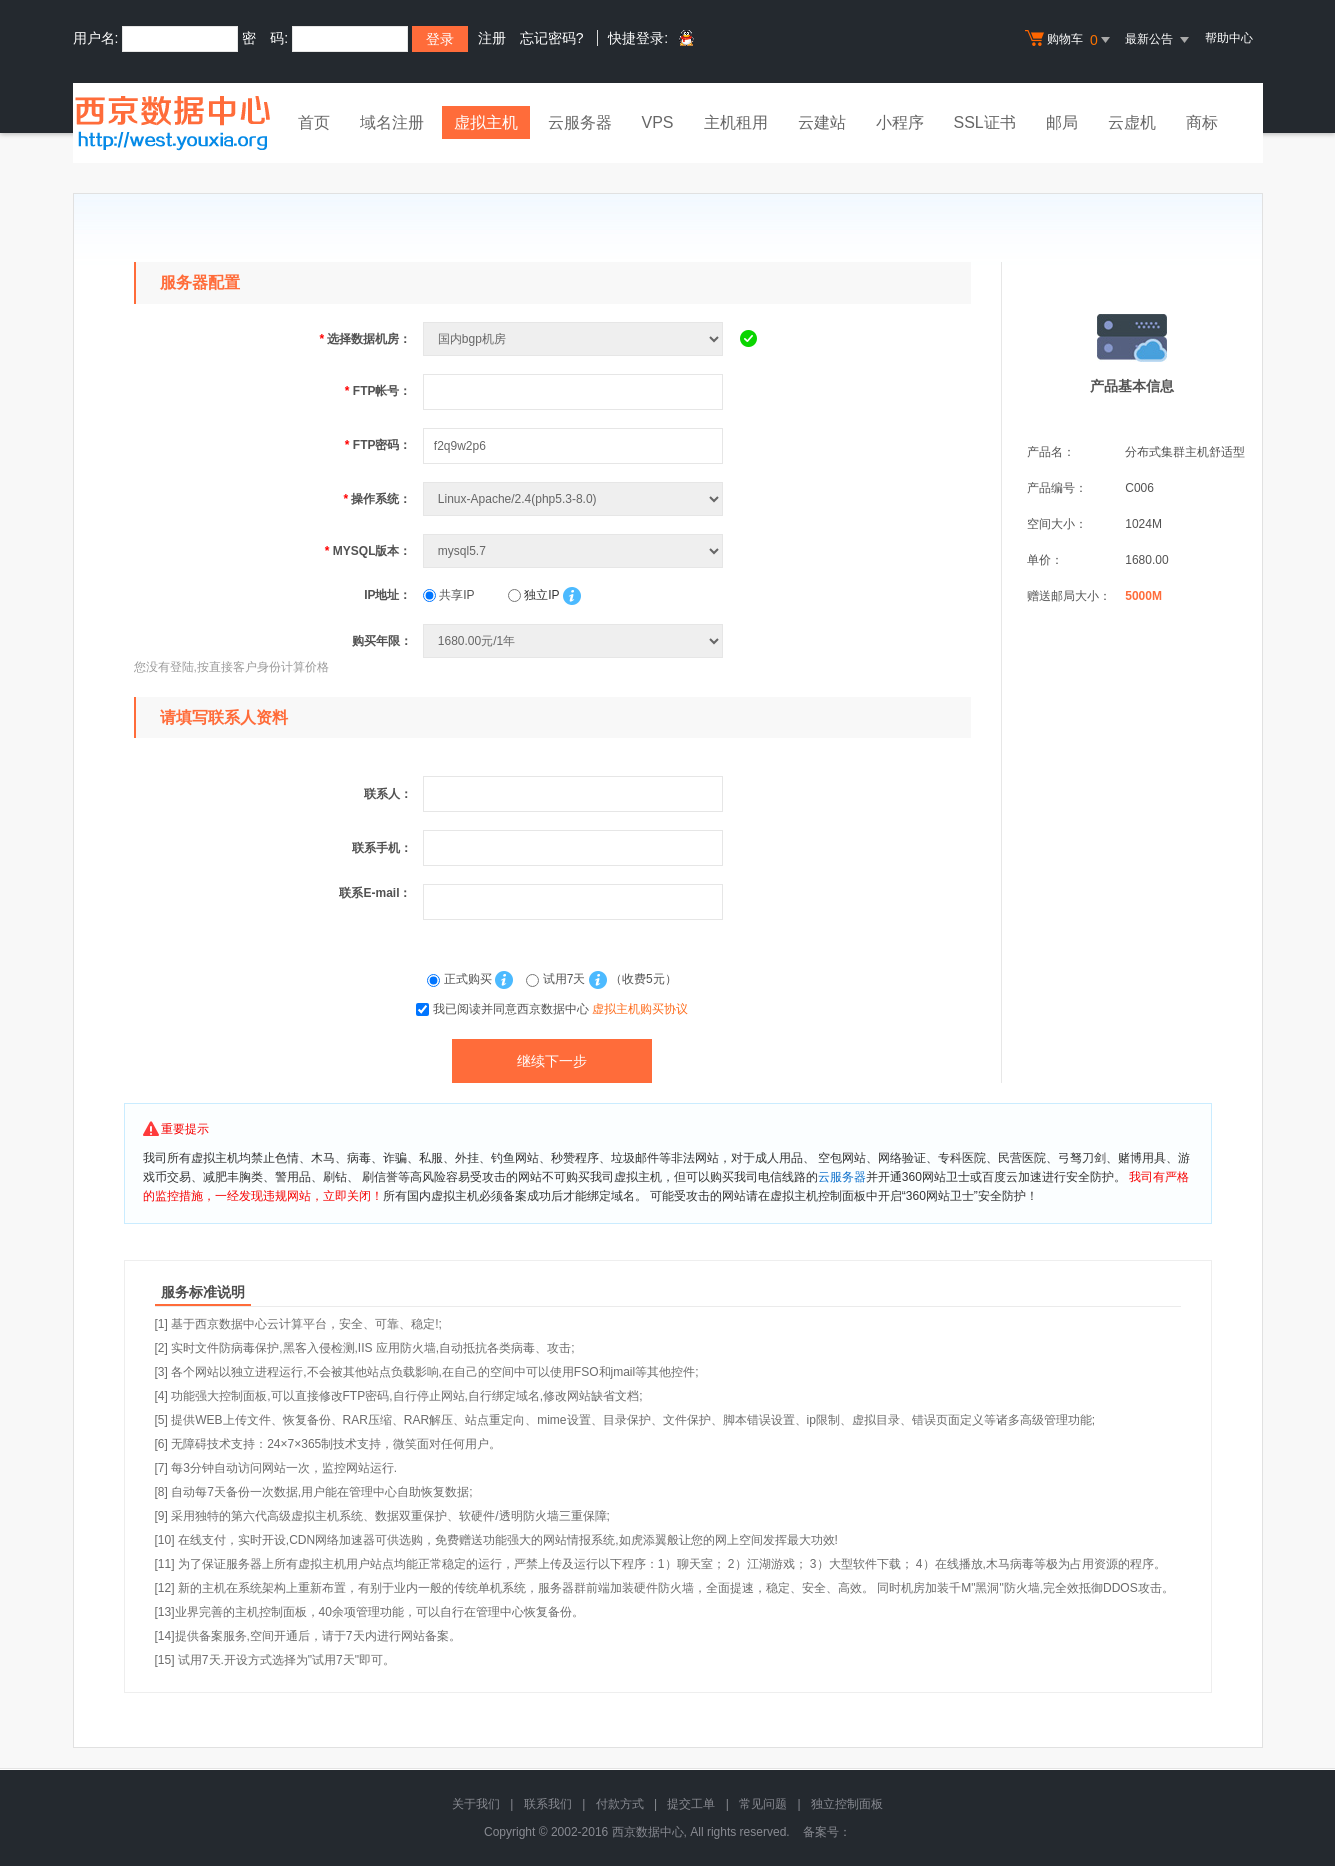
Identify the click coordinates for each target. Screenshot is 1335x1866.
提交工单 (691, 1804)
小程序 (900, 122)
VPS (658, 122)
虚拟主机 (486, 122)
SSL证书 (985, 122)
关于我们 (476, 1804)
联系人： (388, 794)
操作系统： (377, 499)
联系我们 (548, 1804)
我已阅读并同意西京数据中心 (560, 1009)
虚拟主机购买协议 (640, 1009)
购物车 (1070, 40)
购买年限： (382, 641)
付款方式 (620, 1804)
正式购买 (461, 979)
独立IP (533, 595)
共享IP (449, 595)
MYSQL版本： (368, 551)
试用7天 (557, 979)
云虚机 (1132, 122)
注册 (492, 38)
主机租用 (736, 122)
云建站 (822, 122)
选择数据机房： (365, 339)
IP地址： (387, 595)
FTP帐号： (378, 391)
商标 (1202, 122)
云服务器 (580, 122)
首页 (314, 122)
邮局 (1062, 122)
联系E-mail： (375, 893)
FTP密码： (378, 445)
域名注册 (392, 122)
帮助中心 (1229, 38)
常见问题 (763, 1804)
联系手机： (382, 848)
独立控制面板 (847, 1804)
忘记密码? (552, 38)
